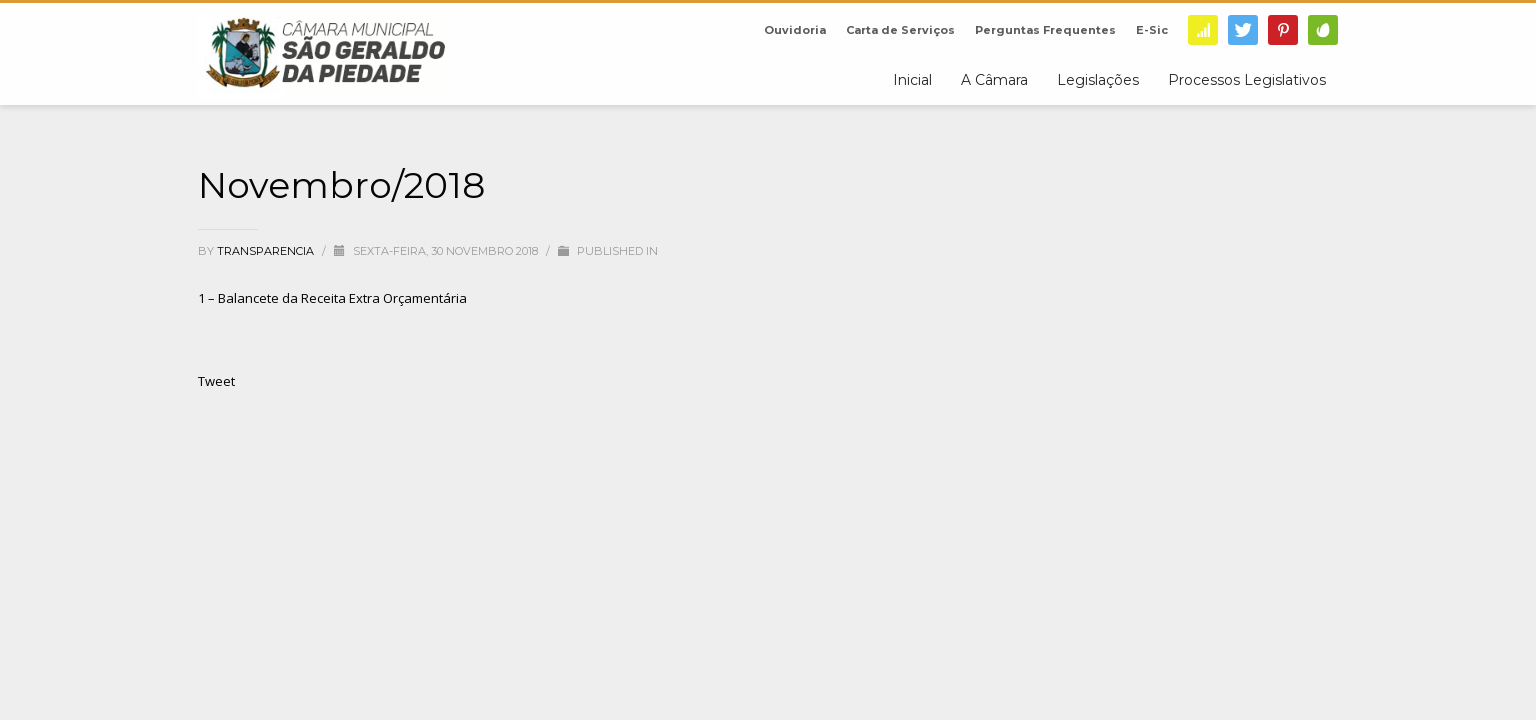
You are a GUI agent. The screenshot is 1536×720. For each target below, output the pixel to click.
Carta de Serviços (900, 30)
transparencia (267, 251)
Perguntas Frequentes (1045, 30)
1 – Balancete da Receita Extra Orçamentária (332, 298)
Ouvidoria (795, 30)
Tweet (216, 381)
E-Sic (1152, 30)
